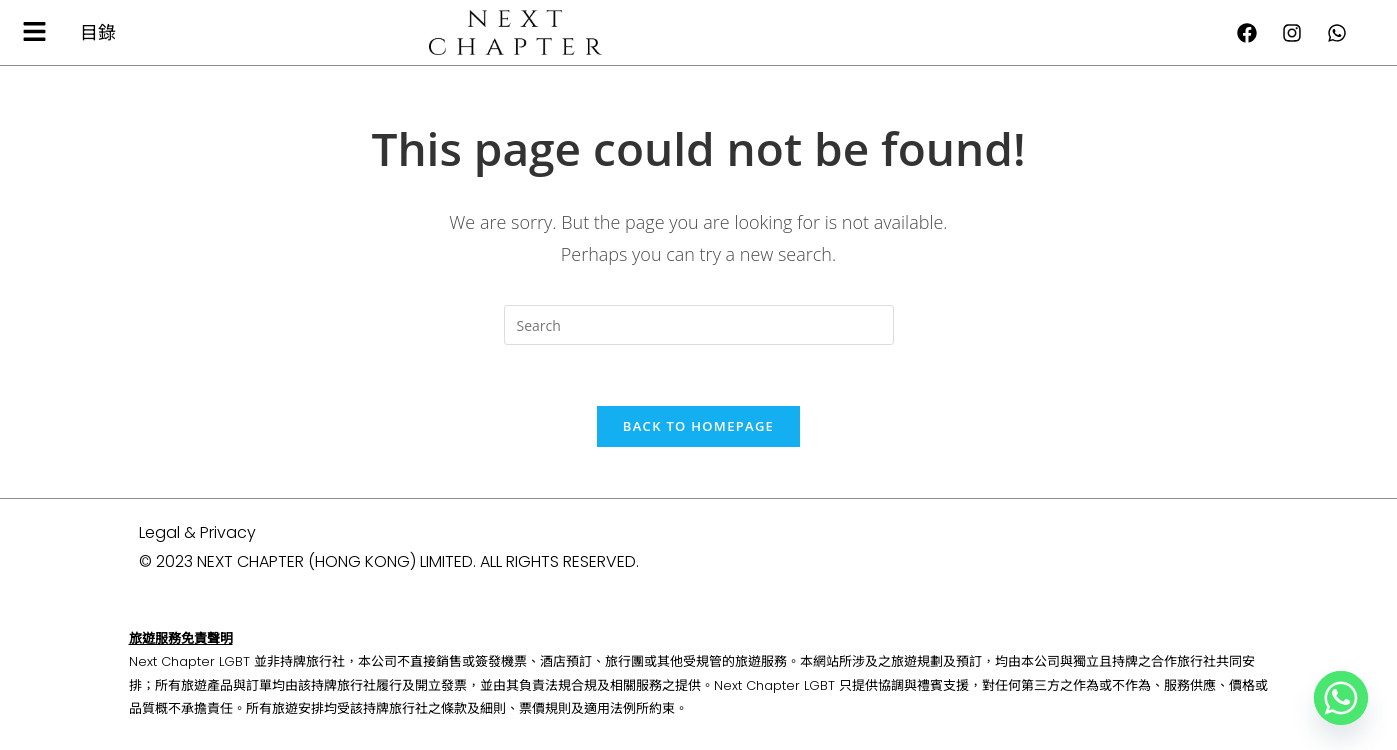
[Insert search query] (699, 325)
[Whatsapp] (1341, 698)
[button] (35, 32)
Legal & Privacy (197, 532)
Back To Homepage (698, 426)
